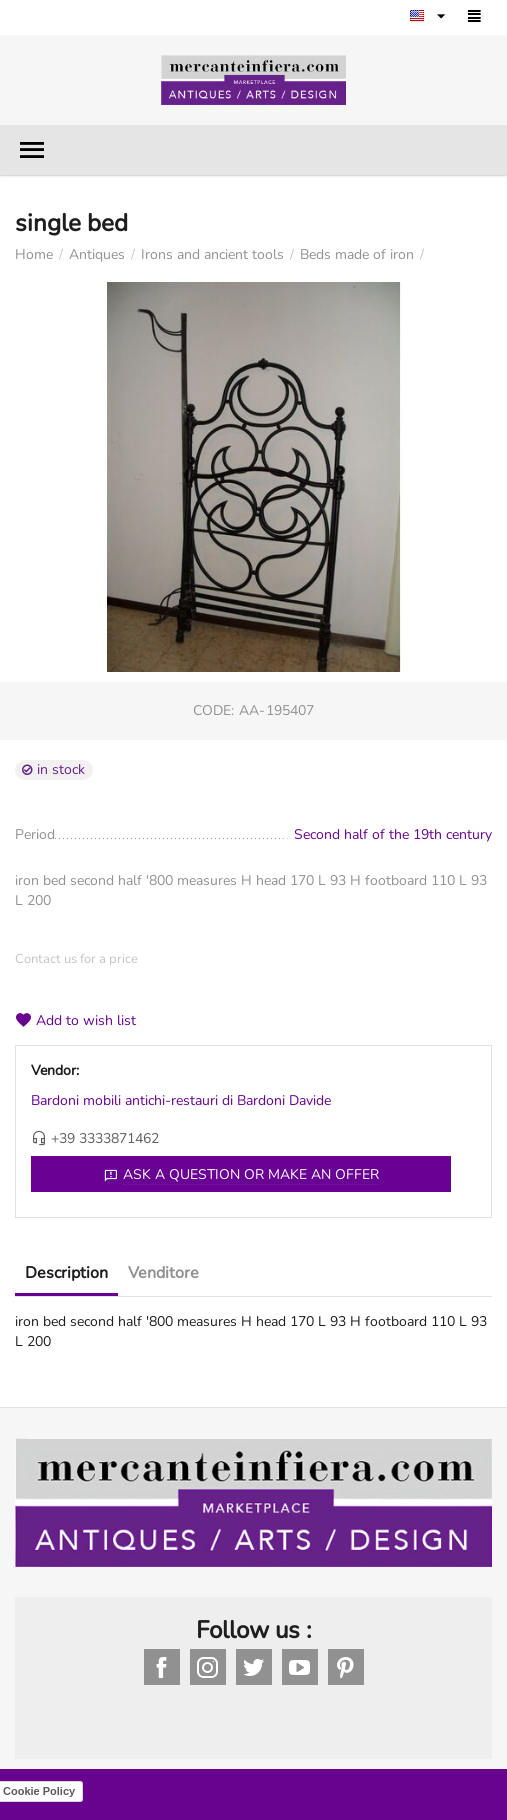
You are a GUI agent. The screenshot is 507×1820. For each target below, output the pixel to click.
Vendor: (55, 1070)
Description (66, 1273)
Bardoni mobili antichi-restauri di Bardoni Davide (181, 1100)
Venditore (163, 1273)
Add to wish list (75, 1021)
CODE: (213, 710)
